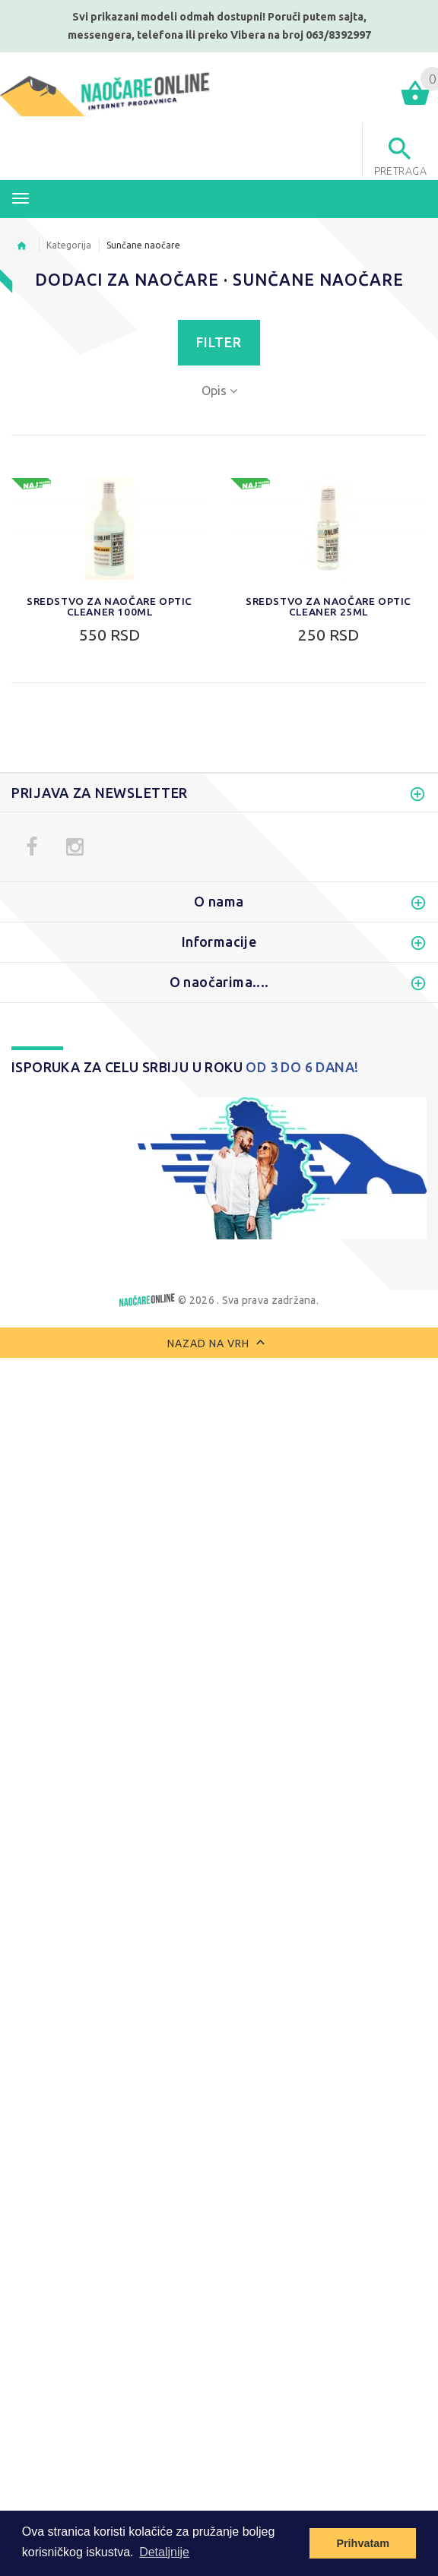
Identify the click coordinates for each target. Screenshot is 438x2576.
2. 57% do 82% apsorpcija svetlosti (113, 1759)
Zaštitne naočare (63, 882)
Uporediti (52, 1906)
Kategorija (68, 245)
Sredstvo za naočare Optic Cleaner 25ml (329, 606)
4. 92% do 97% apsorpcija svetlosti (113, 1802)
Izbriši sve (133, 1906)
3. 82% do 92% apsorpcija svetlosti (113, 1780)
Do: (86, 1104)
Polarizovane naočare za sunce (101, 861)
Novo (31, 925)
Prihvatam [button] (362, 2543)
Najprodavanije (58, 946)
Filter (219, 342)
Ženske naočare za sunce (85, 797)
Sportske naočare (65, 818)
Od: (24, 1104)
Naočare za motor (66, 840)
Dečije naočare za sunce (82, 903)
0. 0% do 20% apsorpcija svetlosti (110, 1716)
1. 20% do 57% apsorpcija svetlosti (113, 1738)
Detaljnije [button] (164, 2552)
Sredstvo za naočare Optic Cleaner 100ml (110, 606)
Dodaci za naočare (68, 967)
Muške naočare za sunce (83, 776)
